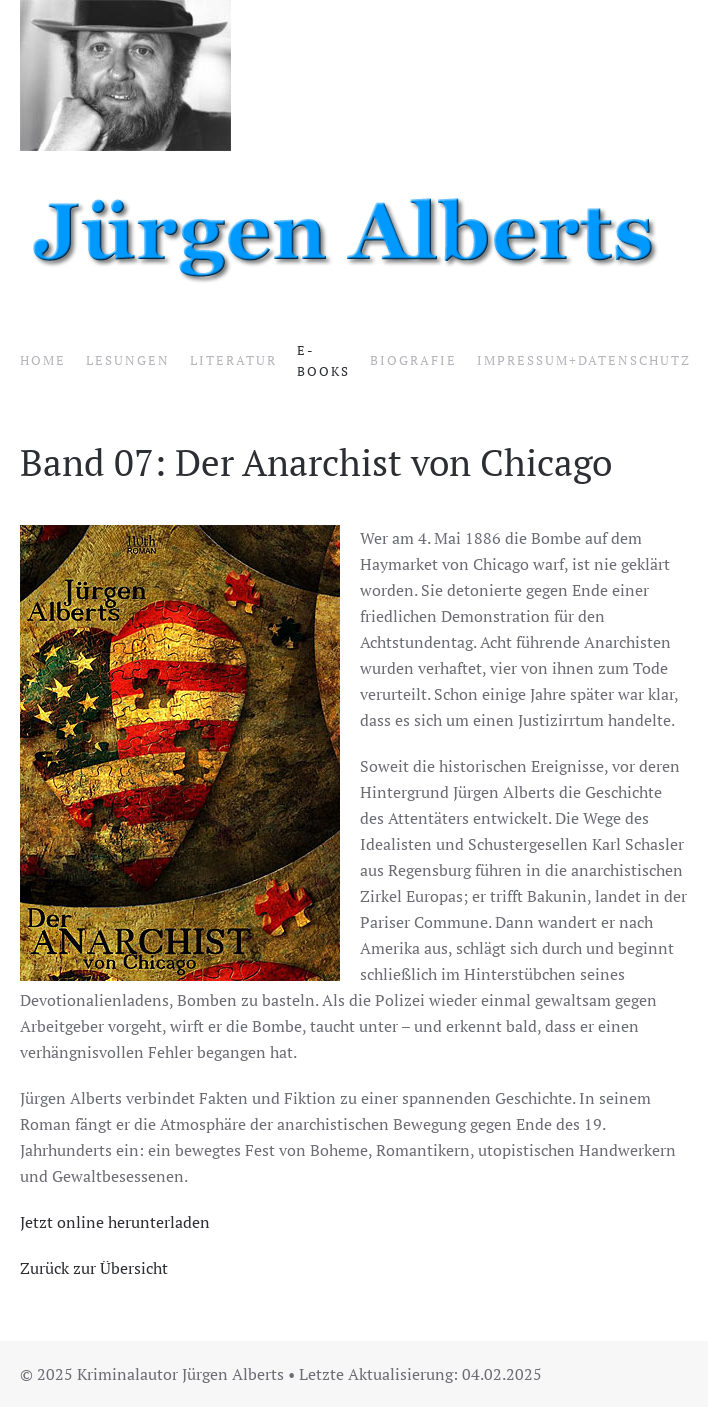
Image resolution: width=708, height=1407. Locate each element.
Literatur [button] (233, 360)
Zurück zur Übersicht (94, 1268)
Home (43, 360)
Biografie (413, 360)
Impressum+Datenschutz (584, 360)
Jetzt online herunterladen (115, 1222)
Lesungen (128, 360)
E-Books (323, 360)
